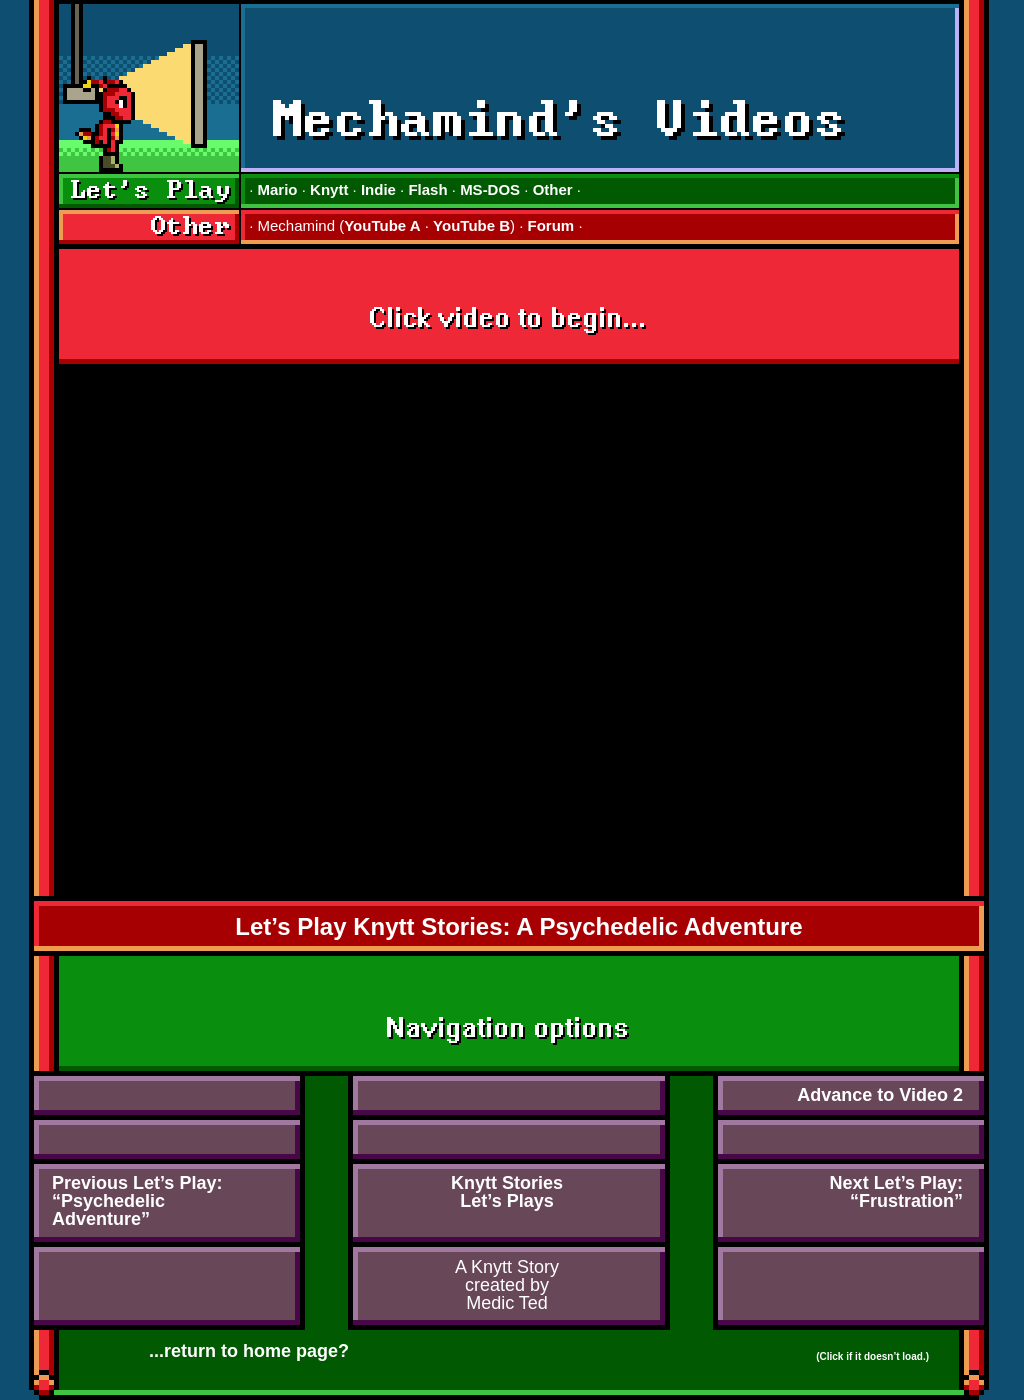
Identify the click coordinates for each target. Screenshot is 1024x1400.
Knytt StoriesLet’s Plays (507, 1192)
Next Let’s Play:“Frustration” (896, 1192)
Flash (427, 189)
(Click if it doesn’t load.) (872, 1356)
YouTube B (471, 225)
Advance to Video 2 (880, 1095)
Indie (378, 189)
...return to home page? (249, 1351)
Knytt (329, 189)
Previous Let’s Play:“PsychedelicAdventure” (137, 1201)
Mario (278, 189)
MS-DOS (490, 189)
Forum (551, 225)
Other (553, 189)
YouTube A (382, 225)
